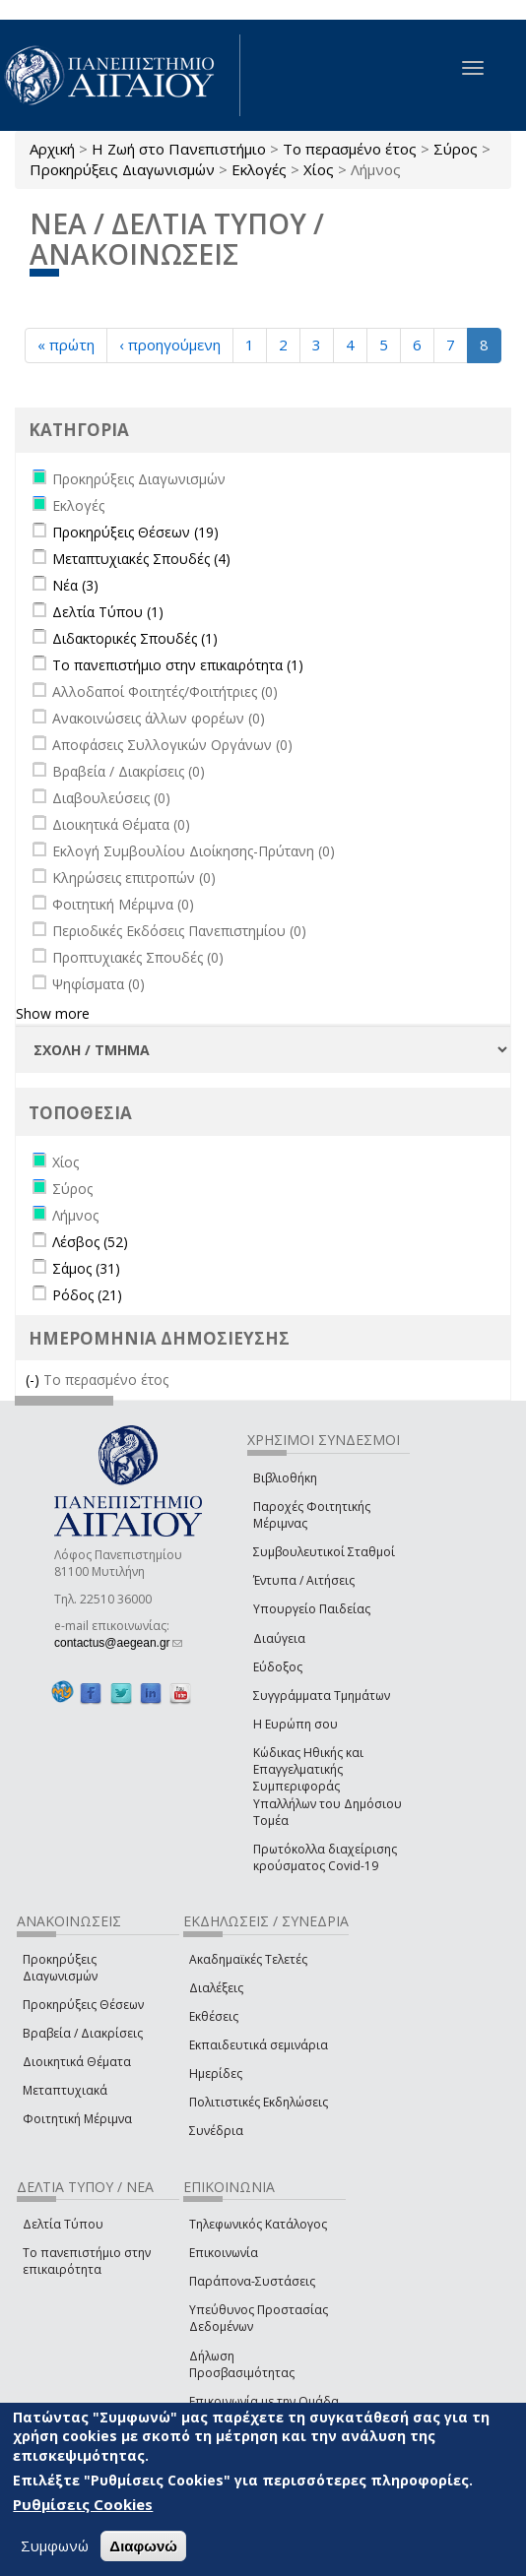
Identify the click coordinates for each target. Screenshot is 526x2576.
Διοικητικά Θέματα (77, 2061)
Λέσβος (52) (90, 1241)
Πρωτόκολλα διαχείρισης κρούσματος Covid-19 (325, 1857)
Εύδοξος (277, 1667)
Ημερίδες (215, 2073)
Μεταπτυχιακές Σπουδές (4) (141, 558)
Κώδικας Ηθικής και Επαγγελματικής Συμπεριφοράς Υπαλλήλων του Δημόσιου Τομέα (327, 1786)
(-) (34, 1379)
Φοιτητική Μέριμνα (77, 2118)
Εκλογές (259, 169)
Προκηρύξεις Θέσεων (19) (135, 532)
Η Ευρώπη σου (295, 1724)
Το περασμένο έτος (350, 148)
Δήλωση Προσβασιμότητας (242, 2364)
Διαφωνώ (143, 2546)
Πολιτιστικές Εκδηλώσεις (258, 2102)
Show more (53, 1013)
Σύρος (455, 148)
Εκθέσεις (213, 2016)
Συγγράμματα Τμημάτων (321, 1695)
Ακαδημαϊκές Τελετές (248, 1959)
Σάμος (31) (86, 1268)
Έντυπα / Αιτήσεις (304, 1580)
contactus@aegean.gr (118, 1643)
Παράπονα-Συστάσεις (252, 2281)
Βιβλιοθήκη (285, 1478)
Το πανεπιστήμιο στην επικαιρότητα (87, 2261)
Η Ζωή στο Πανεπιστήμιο (179, 148)
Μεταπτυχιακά (65, 2090)
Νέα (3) (75, 585)
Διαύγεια (279, 1638)
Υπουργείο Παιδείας (311, 1609)
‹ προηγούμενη (170, 344)
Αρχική (52, 148)
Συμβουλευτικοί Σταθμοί (324, 1551)
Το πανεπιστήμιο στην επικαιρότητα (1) (177, 665)
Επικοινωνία (223, 2252)
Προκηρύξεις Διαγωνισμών (122, 169)
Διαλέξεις (216, 1987)
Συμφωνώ (55, 2545)
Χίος (318, 169)
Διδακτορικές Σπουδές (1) (135, 638)
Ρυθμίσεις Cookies (83, 2504)
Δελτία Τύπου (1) (108, 611)
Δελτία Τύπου (63, 2224)
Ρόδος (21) (87, 1295)
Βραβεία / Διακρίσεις (83, 2033)
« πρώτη (66, 344)
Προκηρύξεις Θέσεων (83, 2004)
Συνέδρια (216, 2130)
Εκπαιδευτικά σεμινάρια (258, 2045)
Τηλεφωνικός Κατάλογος (258, 2224)
